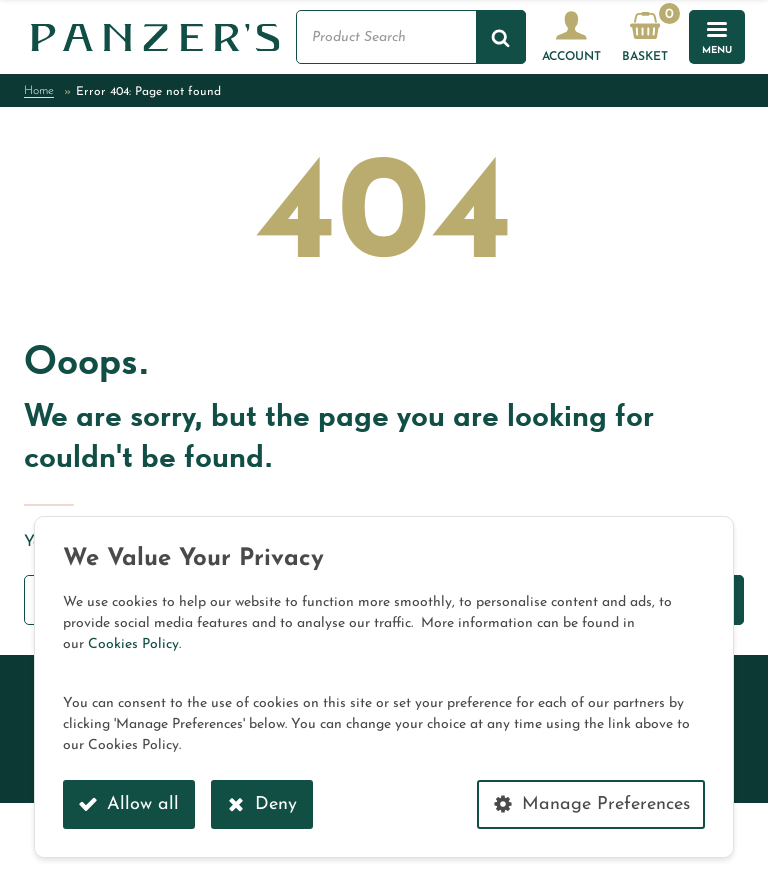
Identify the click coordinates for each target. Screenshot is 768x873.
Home (39, 91)
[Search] (501, 37)
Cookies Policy (133, 644)
